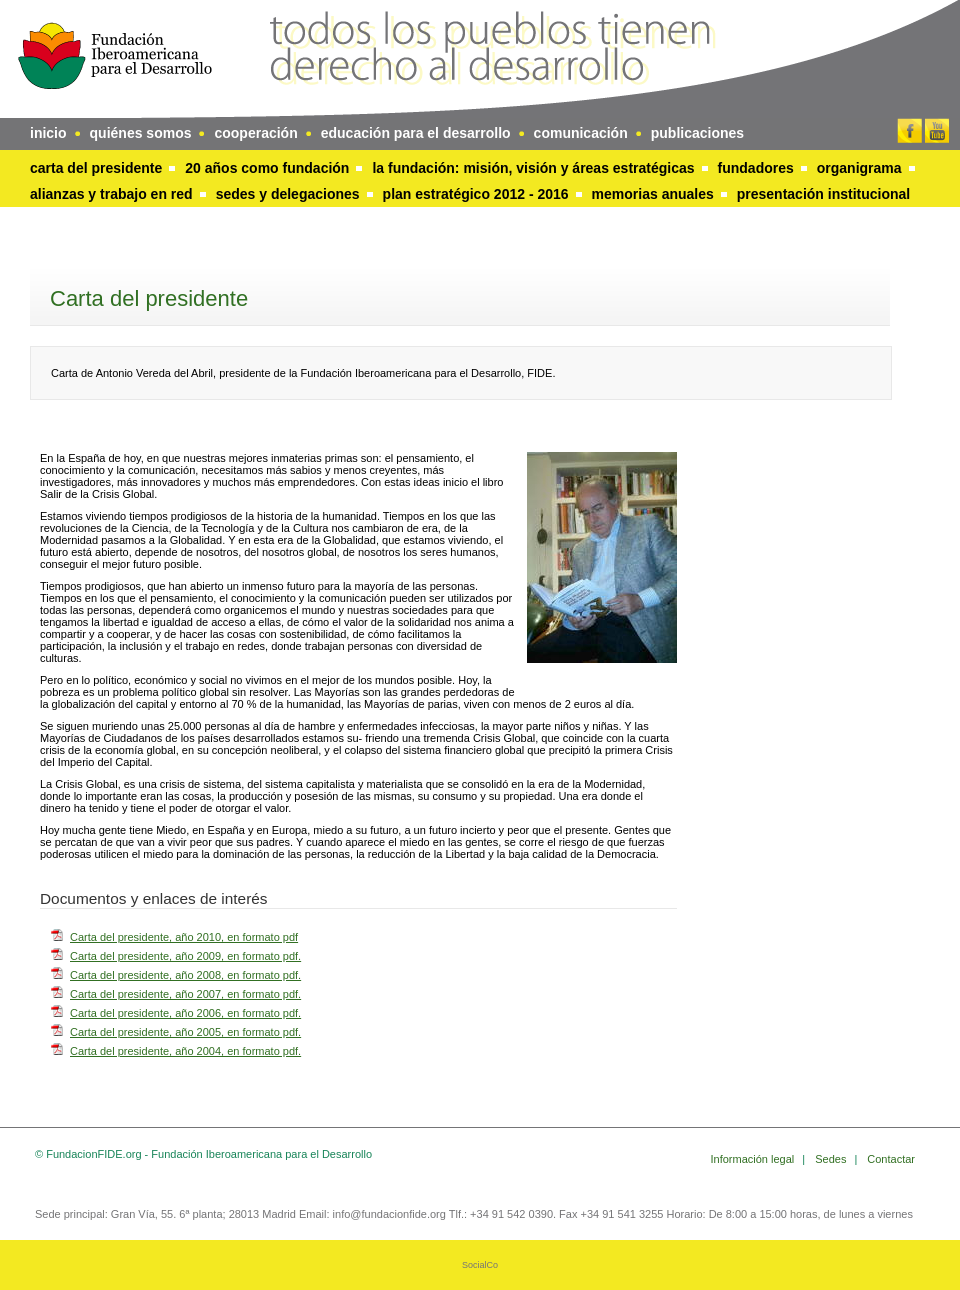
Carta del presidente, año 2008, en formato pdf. (185, 975)
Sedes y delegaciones (288, 194)
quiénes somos (141, 133)
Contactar (891, 1159)
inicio (48, 133)
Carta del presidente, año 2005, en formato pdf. (185, 1032)
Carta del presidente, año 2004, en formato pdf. (185, 1051)
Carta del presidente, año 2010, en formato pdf (184, 937)
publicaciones (697, 133)
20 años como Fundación (267, 168)
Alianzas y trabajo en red (111, 194)
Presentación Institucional (823, 194)
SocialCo (480, 1265)
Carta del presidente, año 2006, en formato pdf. (185, 1013)
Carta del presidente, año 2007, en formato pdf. (185, 994)
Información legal (754, 1159)
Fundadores (756, 168)
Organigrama (859, 168)
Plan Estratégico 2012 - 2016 (476, 194)
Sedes (832, 1159)
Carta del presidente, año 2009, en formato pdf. (185, 956)
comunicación (581, 133)
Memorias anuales (653, 194)
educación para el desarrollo (416, 133)
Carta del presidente (96, 168)
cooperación (255, 133)
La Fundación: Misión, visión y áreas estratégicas (533, 168)
